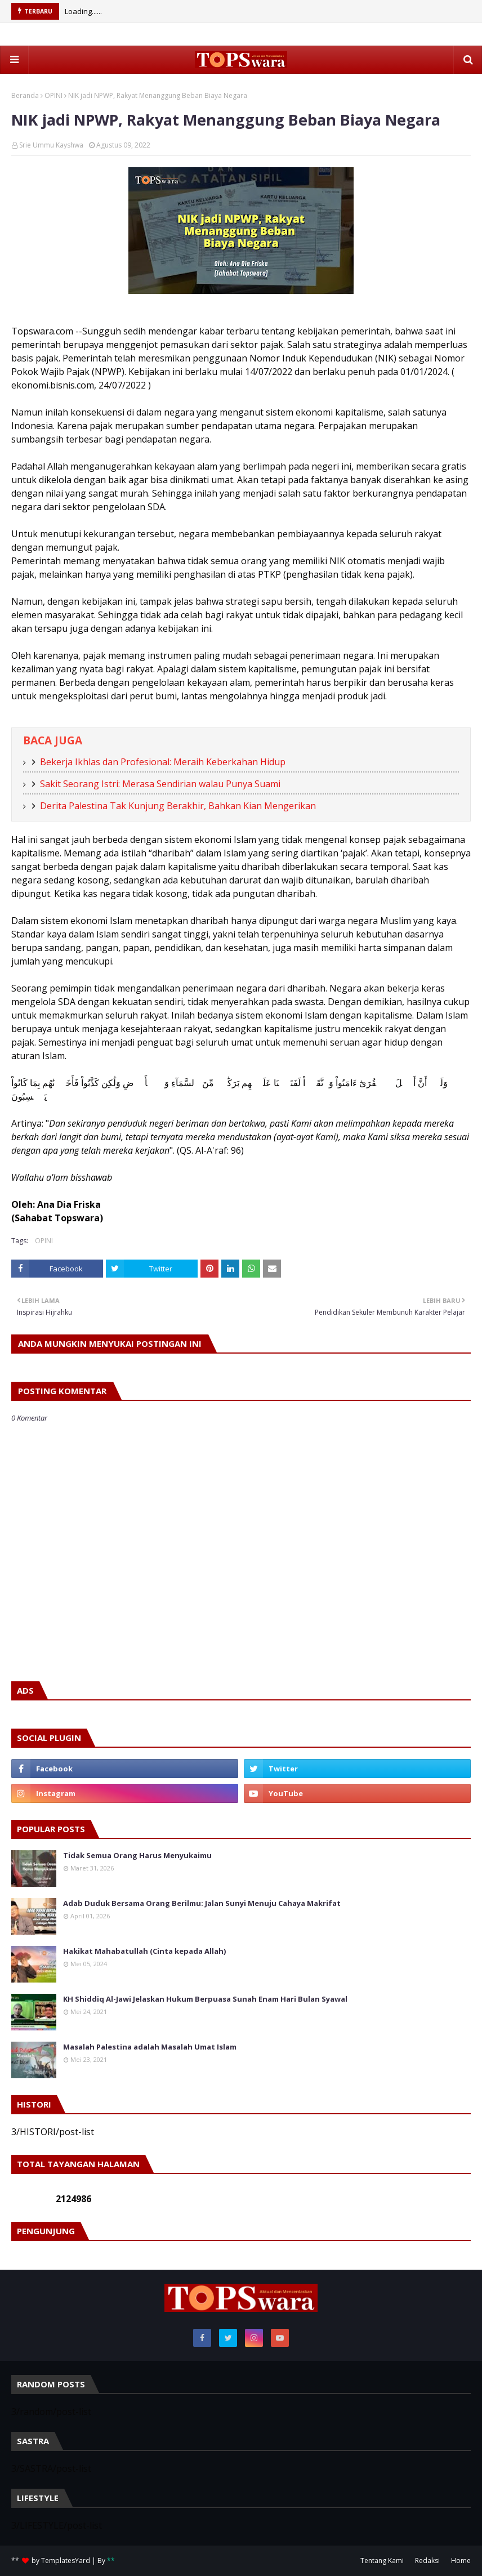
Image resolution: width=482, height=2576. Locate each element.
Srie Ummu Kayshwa (51, 145)
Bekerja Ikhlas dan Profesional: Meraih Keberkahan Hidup (162, 762)
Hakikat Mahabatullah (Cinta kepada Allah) (144, 1951)
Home (461, 2560)
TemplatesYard (65, 2560)
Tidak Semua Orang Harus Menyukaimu (137, 1855)
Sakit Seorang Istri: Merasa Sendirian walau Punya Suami (160, 784)
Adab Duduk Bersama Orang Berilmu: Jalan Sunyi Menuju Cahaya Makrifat (202, 1903)
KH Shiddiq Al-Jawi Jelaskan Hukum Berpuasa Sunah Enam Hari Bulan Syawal (205, 1999)
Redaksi (427, 2560)
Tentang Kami (382, 2560)
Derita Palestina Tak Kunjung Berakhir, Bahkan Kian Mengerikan (178, 806)
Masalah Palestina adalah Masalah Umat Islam (149, 2047)
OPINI (53, 95)
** (111, 2560)
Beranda (25, 95)
